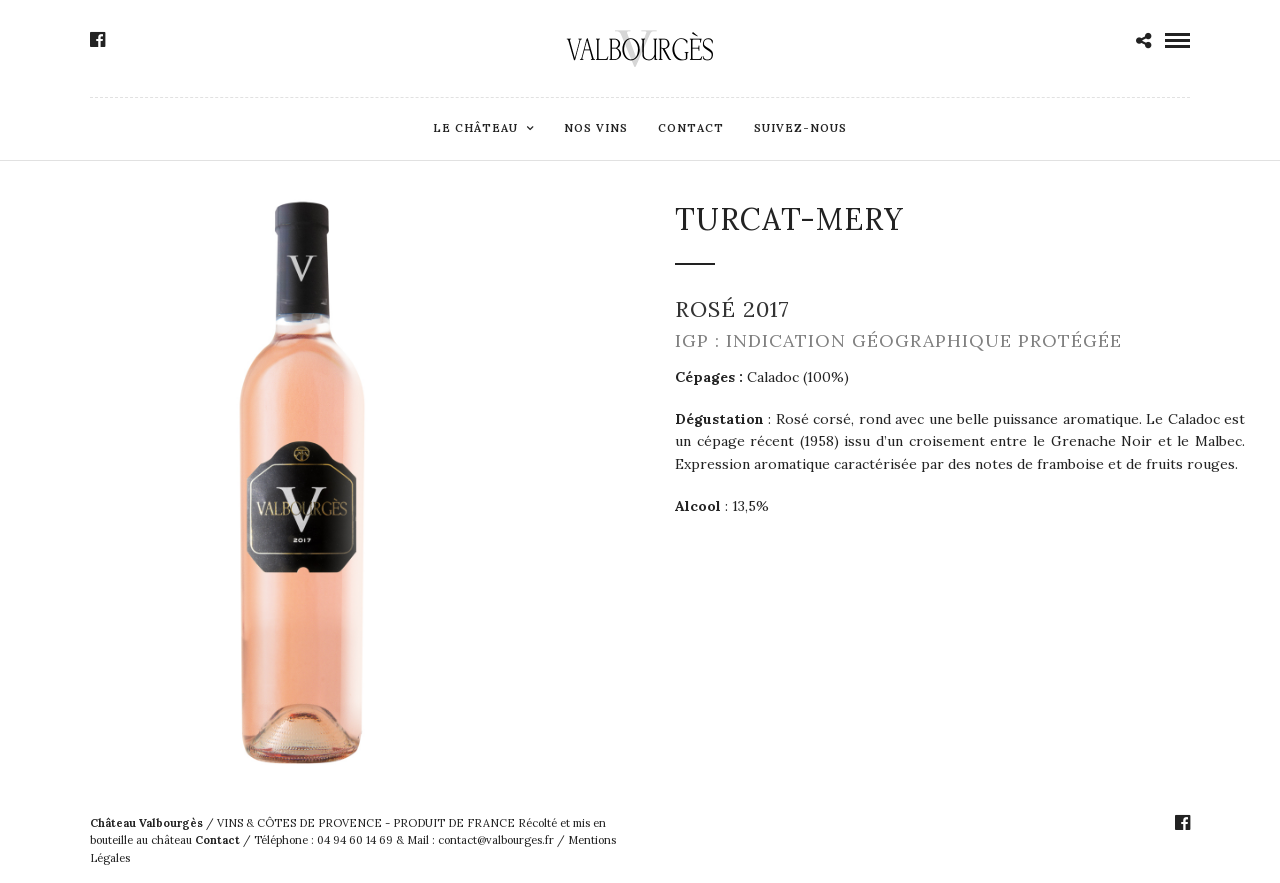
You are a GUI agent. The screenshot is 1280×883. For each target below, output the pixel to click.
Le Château (475, 128)
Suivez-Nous (800, 128)
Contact (691, 128)
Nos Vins (596, 128)
